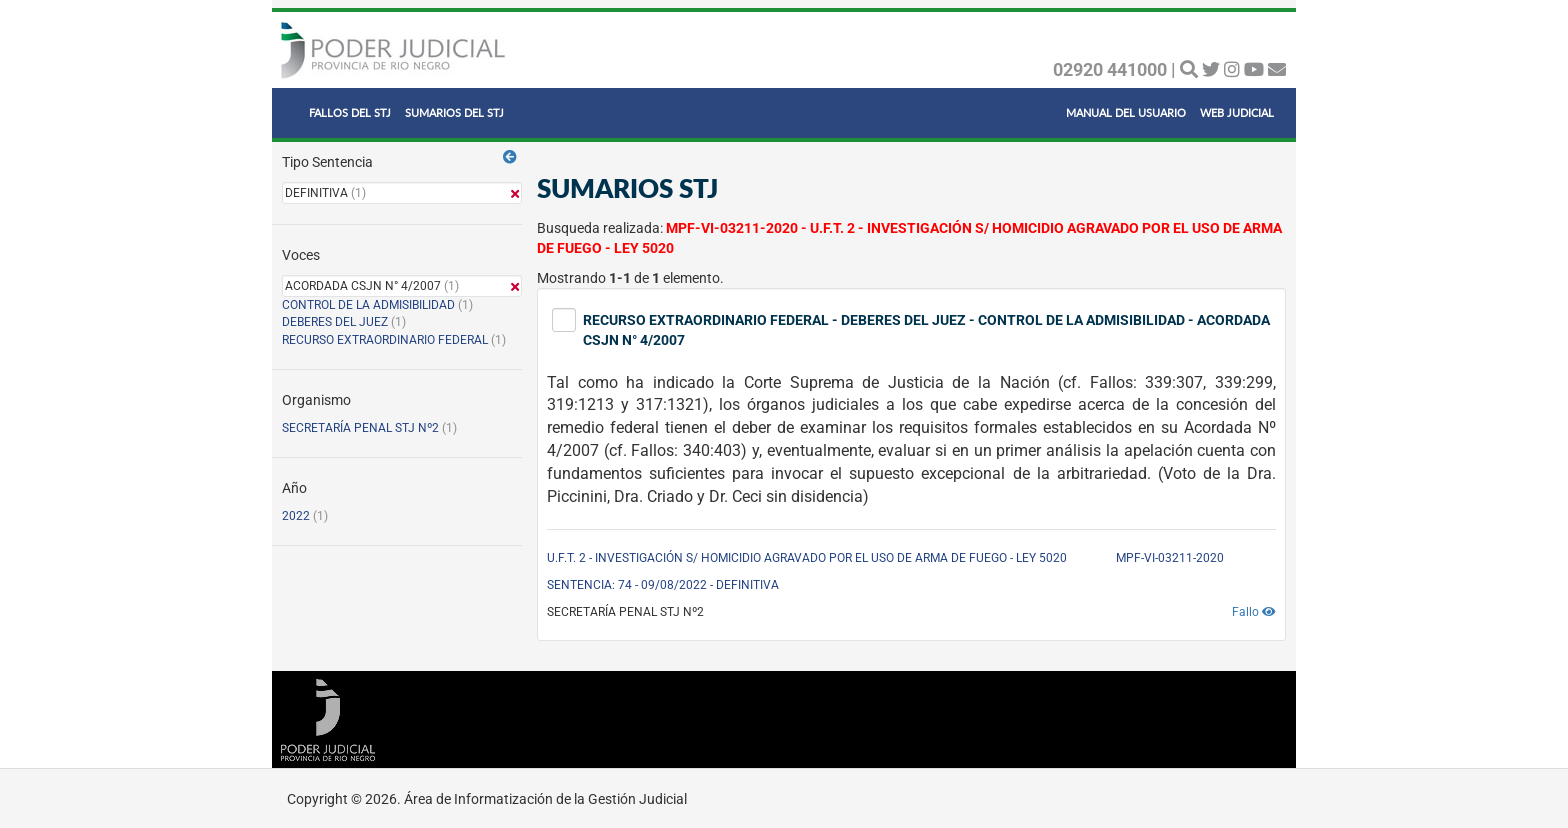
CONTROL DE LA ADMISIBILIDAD (368, 305)
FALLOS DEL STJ (350, 112)
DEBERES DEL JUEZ (335, 322)
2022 (296, 516)
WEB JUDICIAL (1237, 112)
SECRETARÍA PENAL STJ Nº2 (360, 428)
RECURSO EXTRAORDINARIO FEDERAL (385, 340)
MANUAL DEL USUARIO (1126, 112)
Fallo (1254, 612)
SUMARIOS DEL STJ (454, 112)
